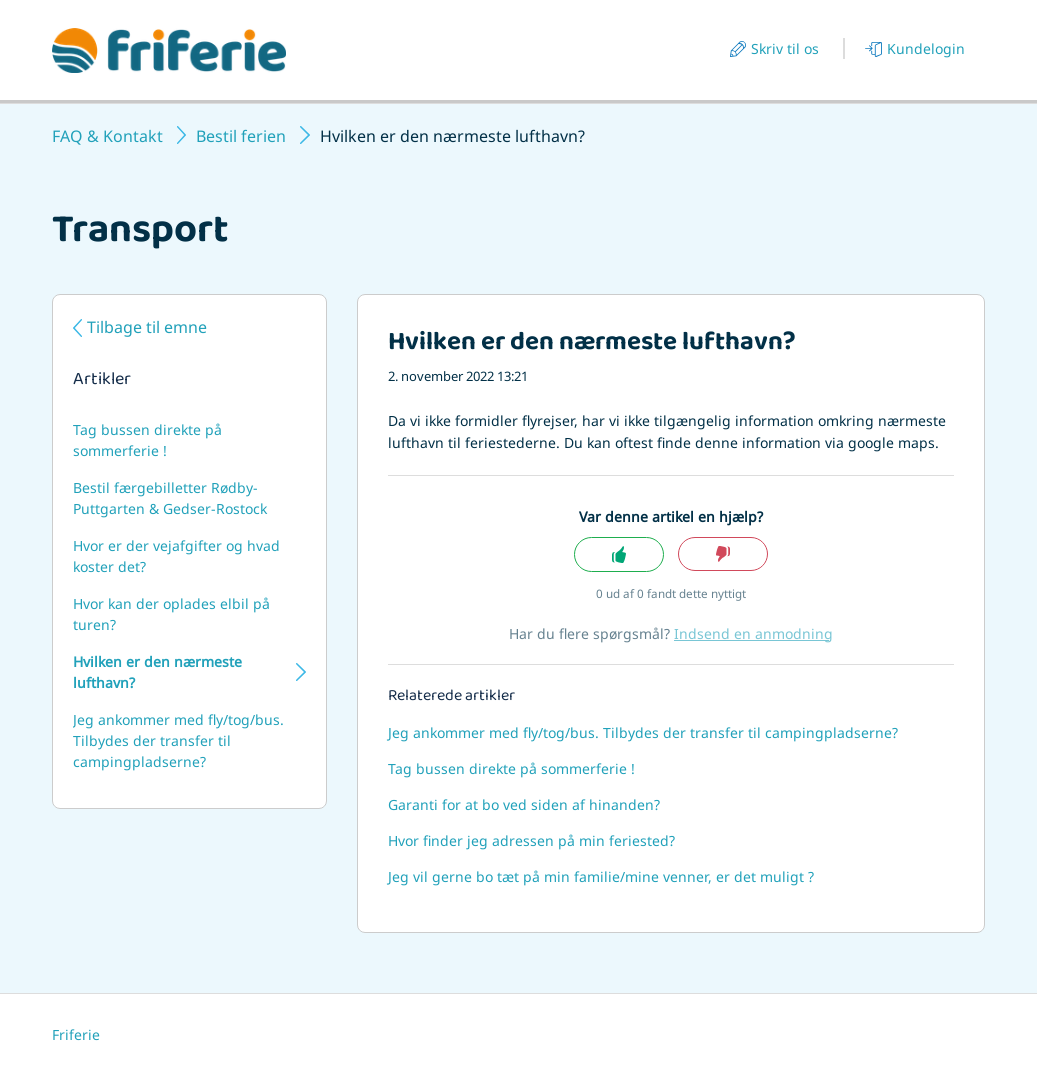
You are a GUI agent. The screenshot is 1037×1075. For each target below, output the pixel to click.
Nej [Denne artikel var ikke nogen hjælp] (723, 554)
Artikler (102, 381)
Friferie (76, 1034)
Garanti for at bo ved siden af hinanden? (524, 804)
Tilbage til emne (147, 327)
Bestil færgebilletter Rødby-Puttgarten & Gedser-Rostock (170, 498)
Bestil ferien (241, 136)
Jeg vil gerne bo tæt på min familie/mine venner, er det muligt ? (601, 876)
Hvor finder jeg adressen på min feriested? (531, 840)
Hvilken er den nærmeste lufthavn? (157, 672)
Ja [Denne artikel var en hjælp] (619, 554)
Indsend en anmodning (753, 633)
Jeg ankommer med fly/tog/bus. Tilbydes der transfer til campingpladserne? (178, 740)
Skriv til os (785, 48)
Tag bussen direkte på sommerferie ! (147, 440)
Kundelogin (926, 48)
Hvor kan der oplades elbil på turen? (171, 614)
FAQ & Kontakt (107, 136)
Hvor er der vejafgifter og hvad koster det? (176, 556)
